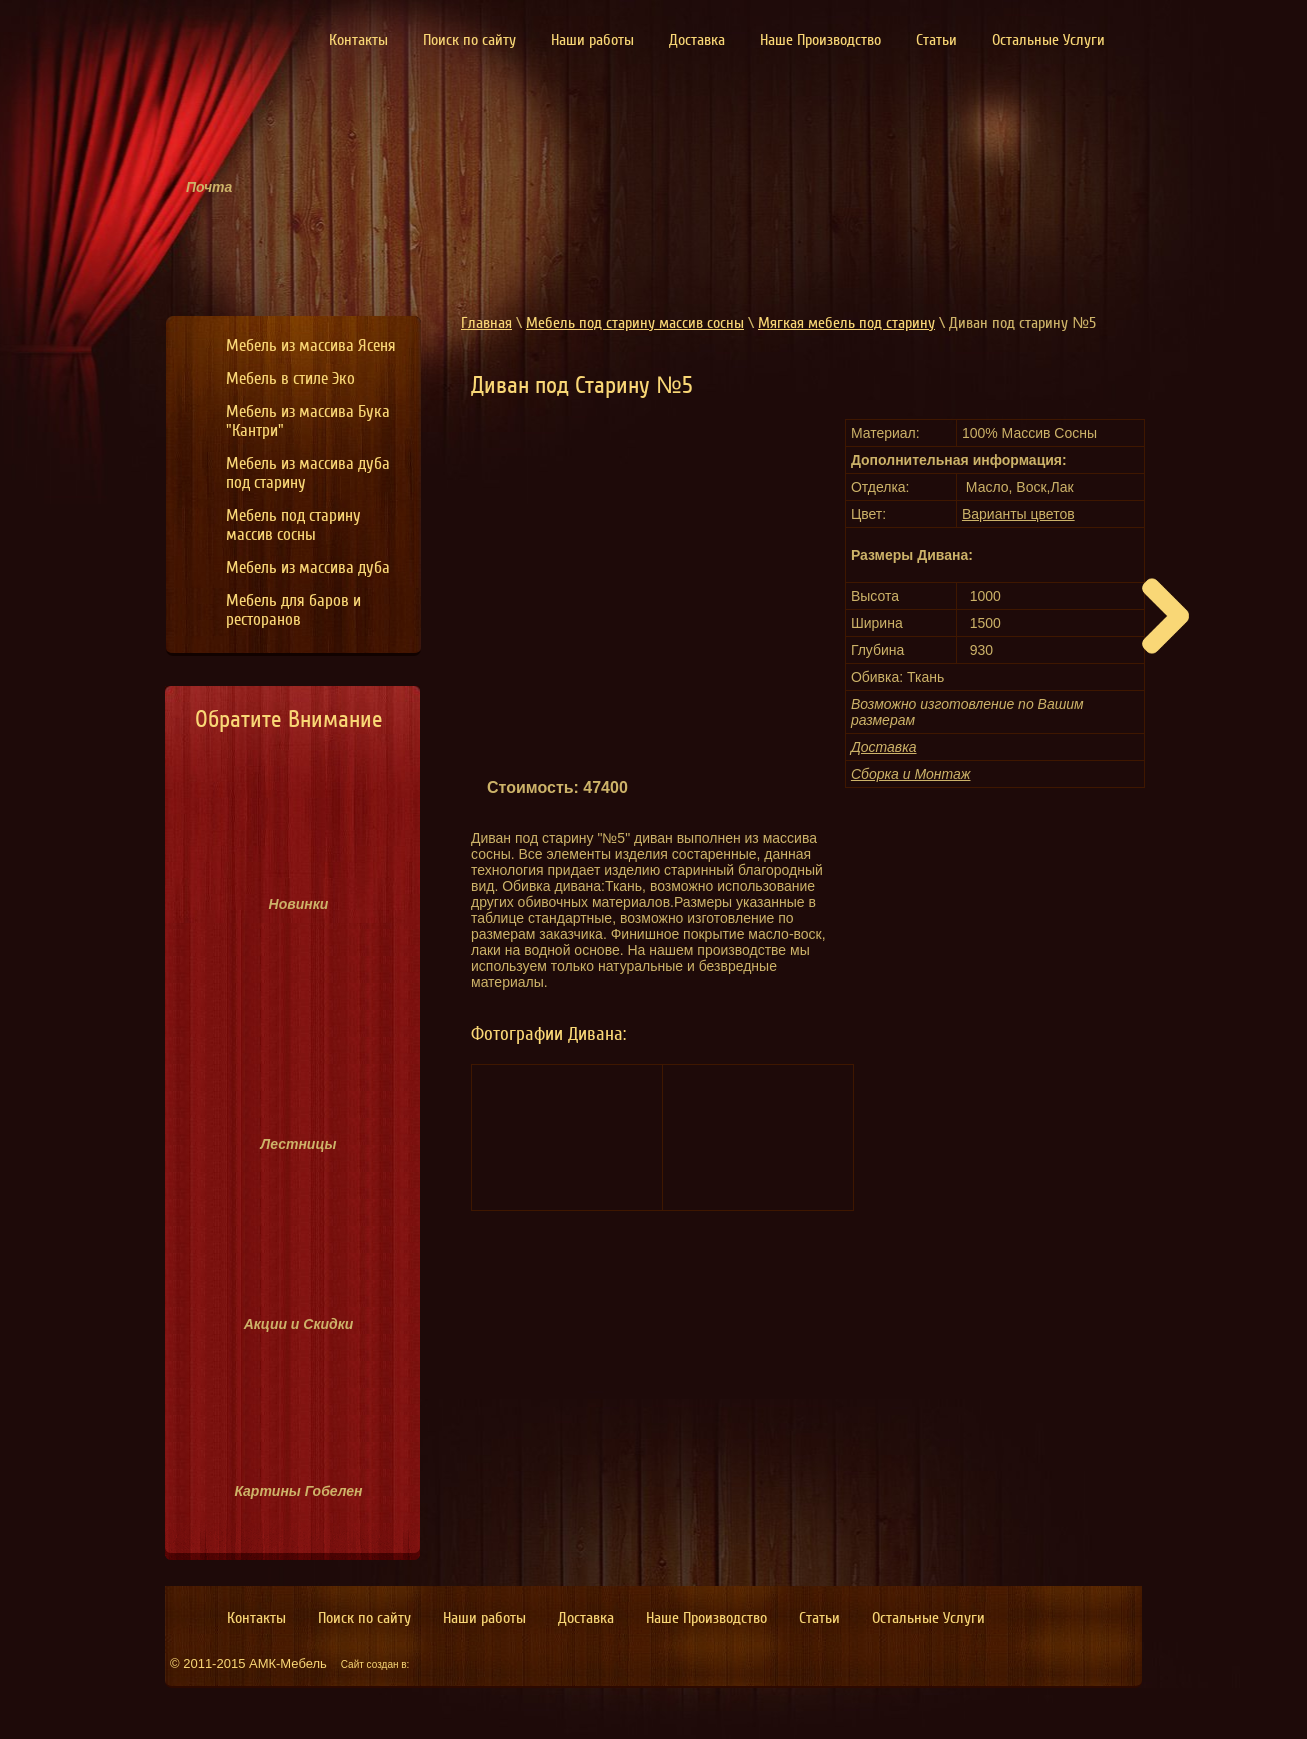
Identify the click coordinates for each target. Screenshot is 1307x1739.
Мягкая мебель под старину (846, 323)
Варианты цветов (1018, 514)
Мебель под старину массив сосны (635, 323)
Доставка (884, 747)
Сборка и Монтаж (911, 774)
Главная (486, 323)
